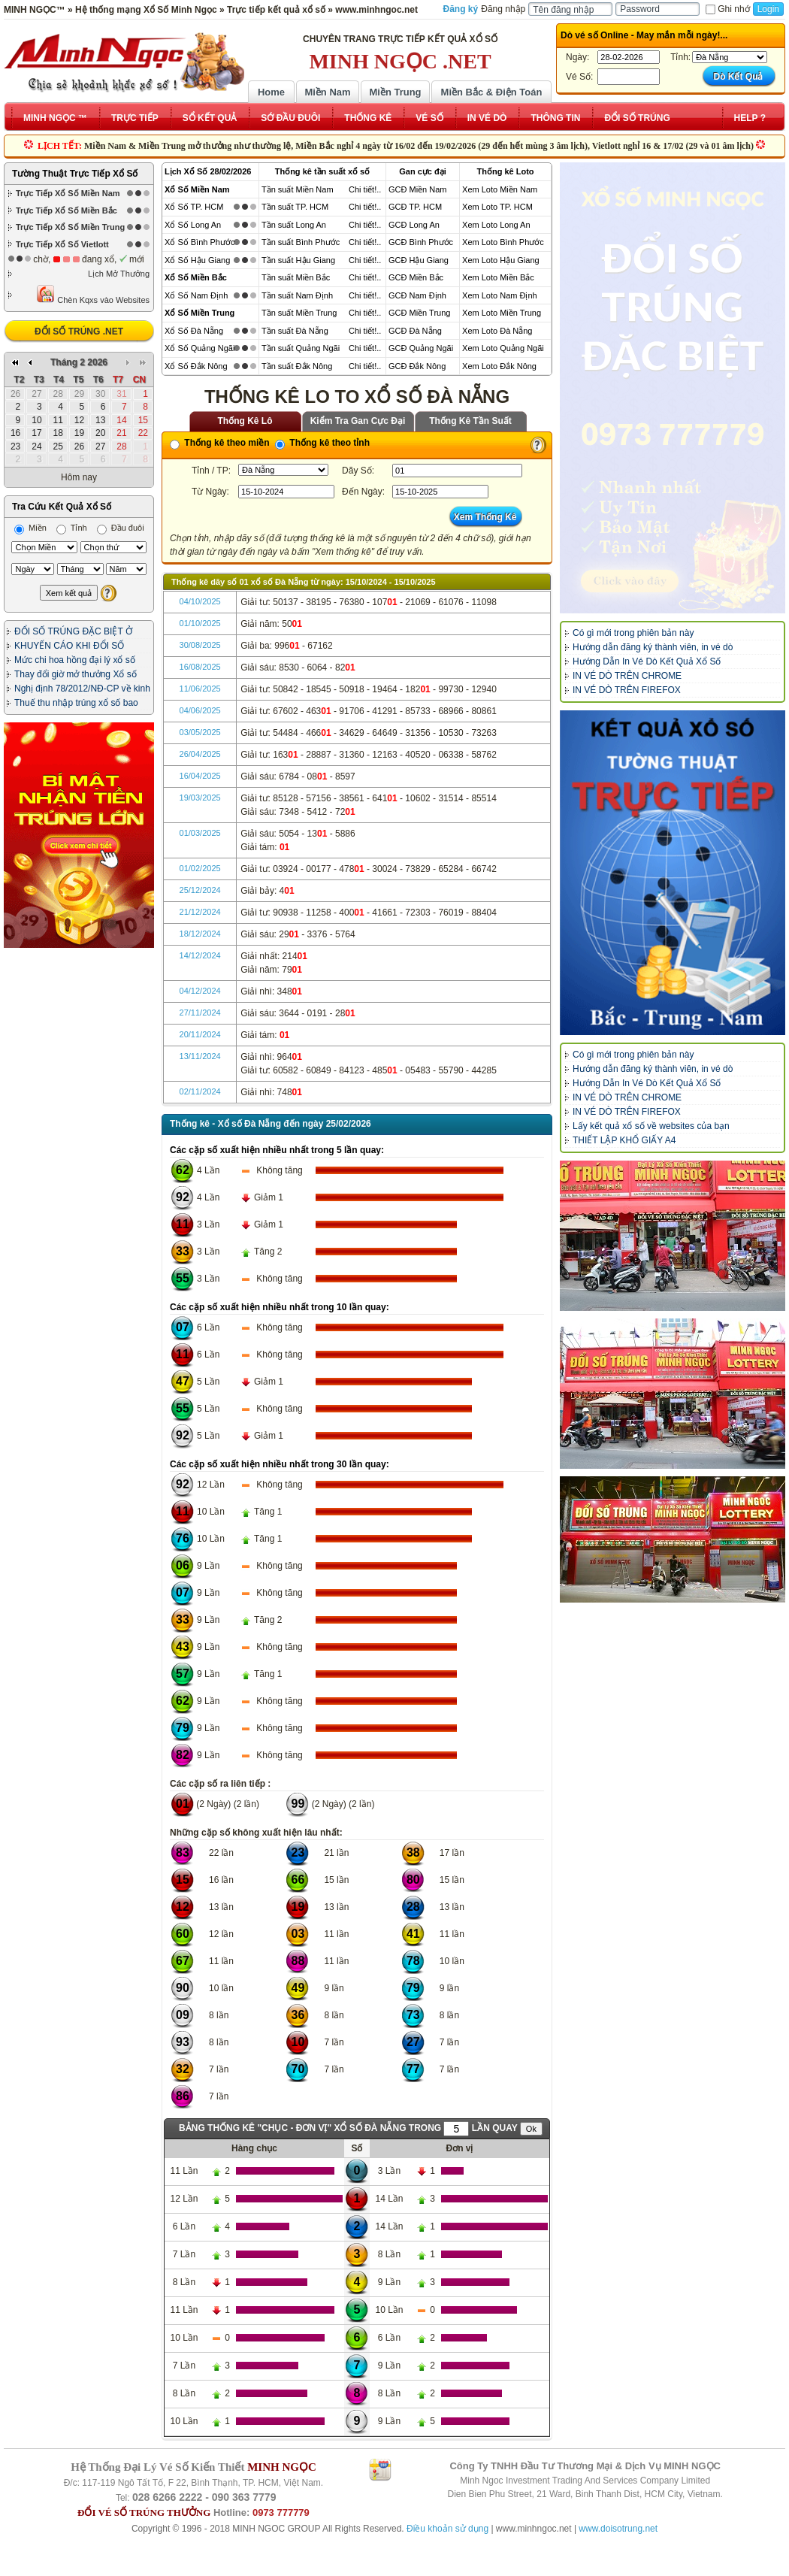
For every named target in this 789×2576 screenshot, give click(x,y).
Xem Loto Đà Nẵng (497, 330)
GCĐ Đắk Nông (417, 366)
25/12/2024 (200, 889)
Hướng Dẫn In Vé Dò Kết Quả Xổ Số (647, 661)
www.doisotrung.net (618, 2528)
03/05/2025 (200, 732)
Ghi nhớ (727, 9)
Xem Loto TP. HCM (497, 206)
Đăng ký (461, 9)
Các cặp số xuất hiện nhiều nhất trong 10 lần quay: (279, 1307)
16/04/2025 (200, 775)
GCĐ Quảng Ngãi (420, 348)
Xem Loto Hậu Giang (501, 260)
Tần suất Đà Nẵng (294, 330)
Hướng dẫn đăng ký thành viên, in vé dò (653, 647)
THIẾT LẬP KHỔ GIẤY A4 (624, 1140)
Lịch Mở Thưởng (119, 273)
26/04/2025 (200, 753)
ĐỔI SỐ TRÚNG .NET (79, 331)
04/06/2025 (200, 710)
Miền (30, 527)
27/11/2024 (200, 1012)
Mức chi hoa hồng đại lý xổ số (74, 660)
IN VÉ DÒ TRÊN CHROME (627, 675)
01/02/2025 (200, 868)
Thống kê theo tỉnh (322, 442)
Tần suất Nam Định (297, 295)
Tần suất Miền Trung (299, 312)
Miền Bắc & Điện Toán (492, 92)
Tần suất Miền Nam (297, 189)
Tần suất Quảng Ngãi (300, 348)
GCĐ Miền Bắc (415, 277)
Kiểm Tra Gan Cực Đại (358, 421)
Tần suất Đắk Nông (296, 366)
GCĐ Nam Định (417, 295)
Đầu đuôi (120, 527)
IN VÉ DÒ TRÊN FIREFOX (627, 690)
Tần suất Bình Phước (300, 242)
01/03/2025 (200, 832)
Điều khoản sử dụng (447, 2528)
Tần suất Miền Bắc (295, 277)
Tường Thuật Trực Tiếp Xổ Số (75, 173)
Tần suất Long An (293, 224)
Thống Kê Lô (245, 421)
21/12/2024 (200, 911)
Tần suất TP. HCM (294, 206)
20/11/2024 (200, 1034)
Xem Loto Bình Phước (503, 242)
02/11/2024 (200, 1091)
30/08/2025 (200, 644)
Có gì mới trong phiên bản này (633, 633)
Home (271, 92)
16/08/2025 (200, 666)
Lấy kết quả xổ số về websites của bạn (651, 1126)
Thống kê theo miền (220, 442)
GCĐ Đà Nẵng (415, 330)
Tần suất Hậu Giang (298, 260)
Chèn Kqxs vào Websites (93, 294)
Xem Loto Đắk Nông (499, 366)
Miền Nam (327, 92)
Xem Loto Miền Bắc (498, 277)
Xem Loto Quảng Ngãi (503, 348)
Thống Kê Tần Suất (470, 421)
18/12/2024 (200, 933)
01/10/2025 (200, 623)
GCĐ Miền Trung (419, 312)
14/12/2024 (200, 955)
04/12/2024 (200, 990)
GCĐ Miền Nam (417, 189)
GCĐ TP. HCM (415, 206)
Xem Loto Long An (496, 224)
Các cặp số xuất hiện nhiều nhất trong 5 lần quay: (277, 1150)
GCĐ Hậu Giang (418, 260)
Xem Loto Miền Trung (501, 312)
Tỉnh (71, 527)
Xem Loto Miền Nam (499, 189)
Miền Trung (395, 92)
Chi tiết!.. (365, 189)
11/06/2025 (200, 688)
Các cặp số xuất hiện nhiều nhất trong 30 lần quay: (279, 1464)
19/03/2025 (200, 797)
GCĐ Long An (414, 224)
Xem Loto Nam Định (499, 295)
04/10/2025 (200, 601)
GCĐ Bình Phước (420, 242)
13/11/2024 (200, 1056)
